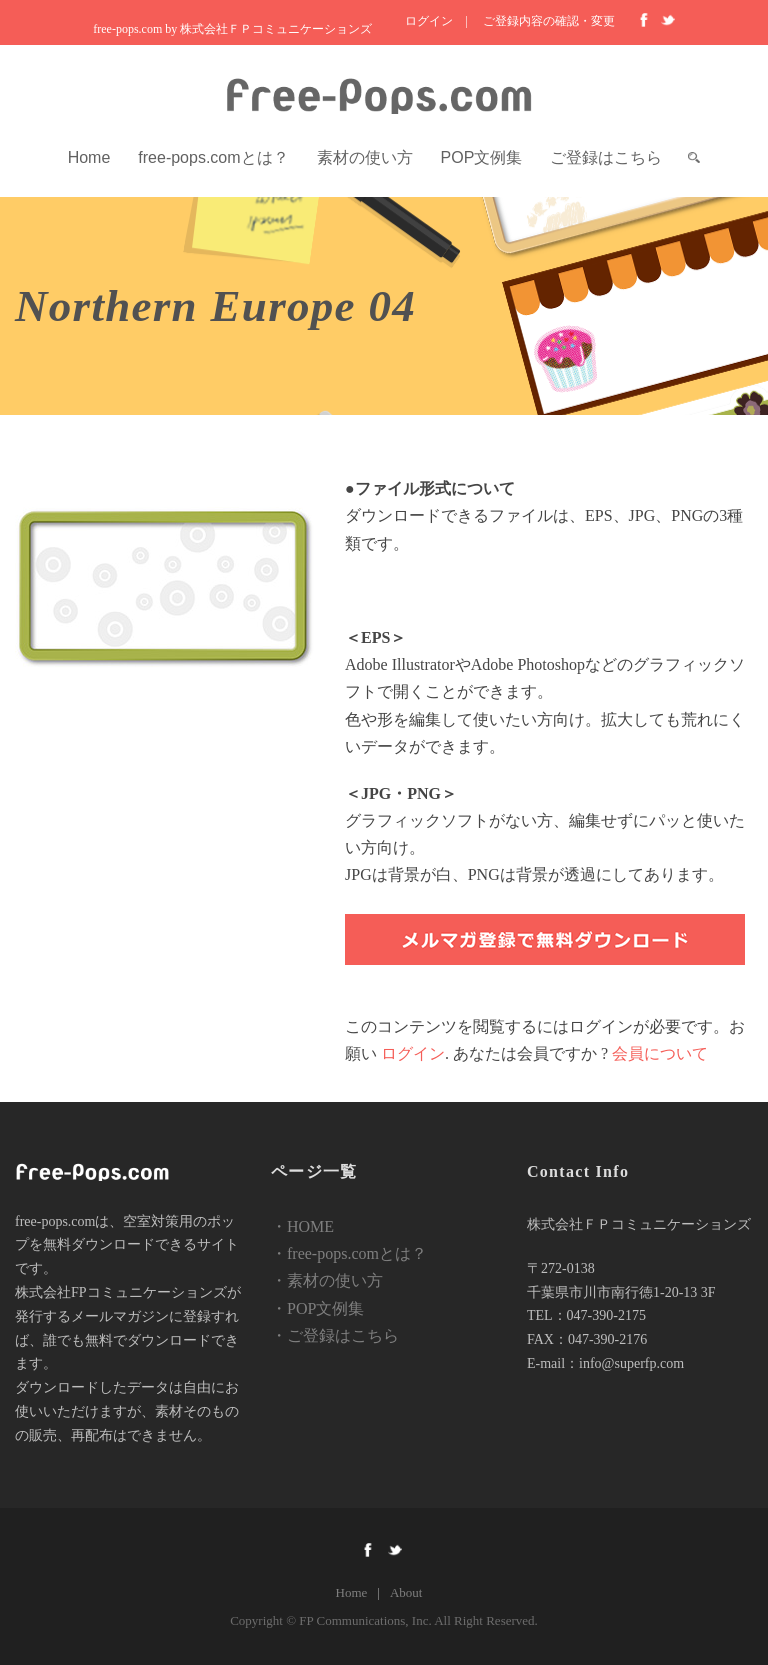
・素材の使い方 (327, 1280)
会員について (660, 1053)
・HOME (302, 1226)
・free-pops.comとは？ (349, 1253)
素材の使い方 (365, 157)
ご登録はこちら (606, 157)
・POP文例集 (317, 1308)
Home (89, 157)
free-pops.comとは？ (213, 157)
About (406, 1592)
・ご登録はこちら (335, 1335)
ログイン (429, 21)
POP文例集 (482, 157)
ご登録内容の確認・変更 (549, 21)
